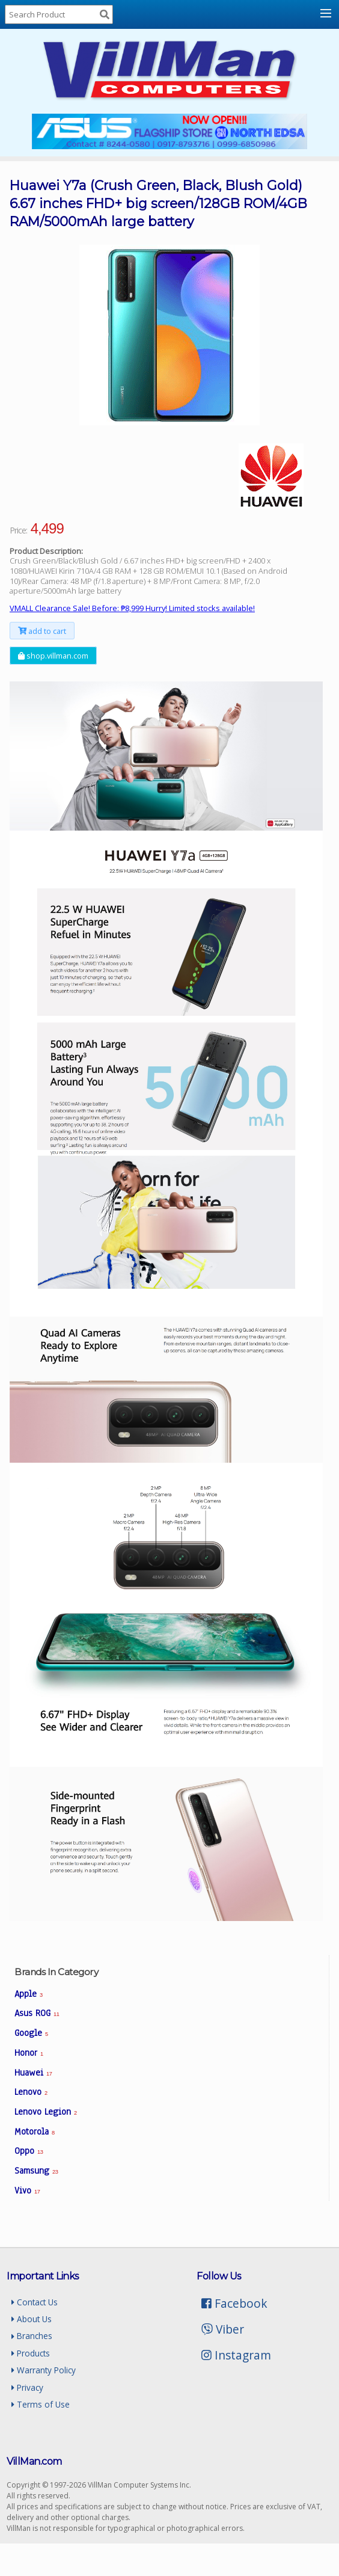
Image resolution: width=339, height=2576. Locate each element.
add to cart (42, 631)
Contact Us (34, 2302)
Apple (28, 1994)
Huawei (33, 2073)
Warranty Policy (43, 2370)
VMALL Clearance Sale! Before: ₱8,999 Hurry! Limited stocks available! (132, 608)
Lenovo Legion (45, 2112)
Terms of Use (40, 2404)
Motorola (34, 2132)
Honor (28, 2053)
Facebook (234, 2303)
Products (30, 2353)
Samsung (36, 2171)
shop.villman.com (53, 655)
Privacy (27, 2387)
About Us (31, 2319)
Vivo (27, 2190)
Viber (222, 2329)
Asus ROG (36, 2013)
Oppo (28, 2151)
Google (31, 2033)
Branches (31, 2335)
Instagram (236, 2355)
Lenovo (30, 2092)
